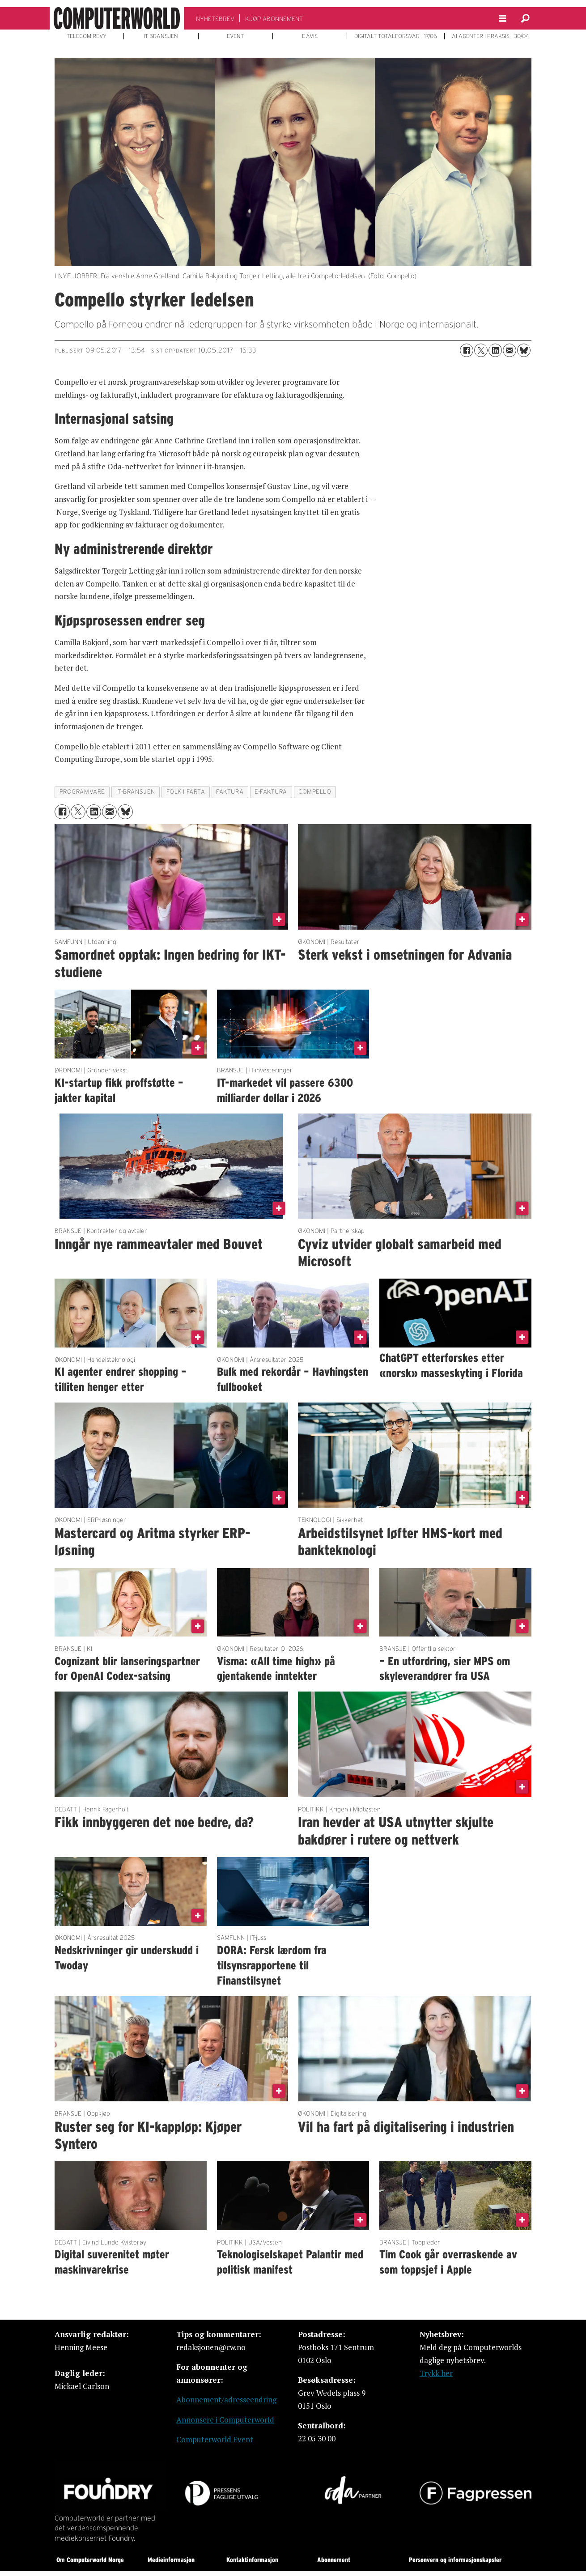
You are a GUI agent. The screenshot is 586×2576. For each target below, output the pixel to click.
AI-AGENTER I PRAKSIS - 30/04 (490, 36)
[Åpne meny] (503, 18)
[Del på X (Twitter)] (481, 350)
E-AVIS (310, 36)
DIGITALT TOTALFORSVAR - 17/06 (395, 36)
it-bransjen (135, 791)
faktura (229, 791)
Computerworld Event (214, 2439)
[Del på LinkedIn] (495, 350)
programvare (82, 791)
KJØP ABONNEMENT (274, 18)
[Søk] (525, 18)
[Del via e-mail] (509, 350)
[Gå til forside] (117, 18)
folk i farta (185, 791)
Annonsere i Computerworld (225, 2419)
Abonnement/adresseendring (226, 2399)
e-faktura (271, 791)
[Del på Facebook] (466, 350)
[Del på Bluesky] (524, 350)
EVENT (235, 36)
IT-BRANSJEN (161, 36)
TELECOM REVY (86, 36)
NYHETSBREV (215, 18)
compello (314, 791)
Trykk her (436, 2373)
